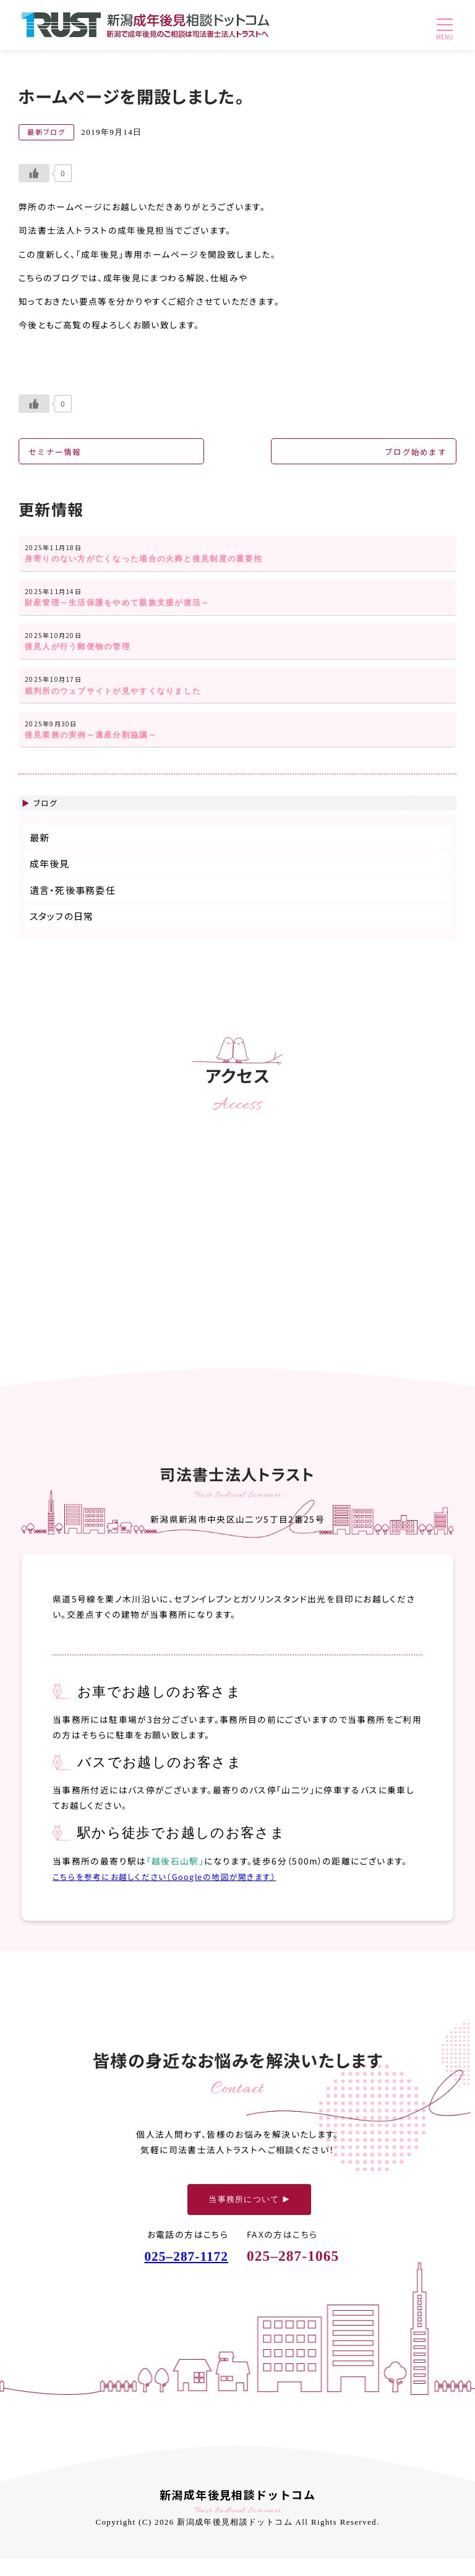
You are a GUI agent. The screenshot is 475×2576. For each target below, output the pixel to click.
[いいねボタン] (34, 173)
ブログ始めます (412, 452)
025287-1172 (182, 2273)
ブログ (47, 819)
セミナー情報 (57, 452)
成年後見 (50, 881)
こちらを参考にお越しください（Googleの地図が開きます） (173, 1893)
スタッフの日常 (62, 933)
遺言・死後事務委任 (73, 907)
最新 (40, 854)
